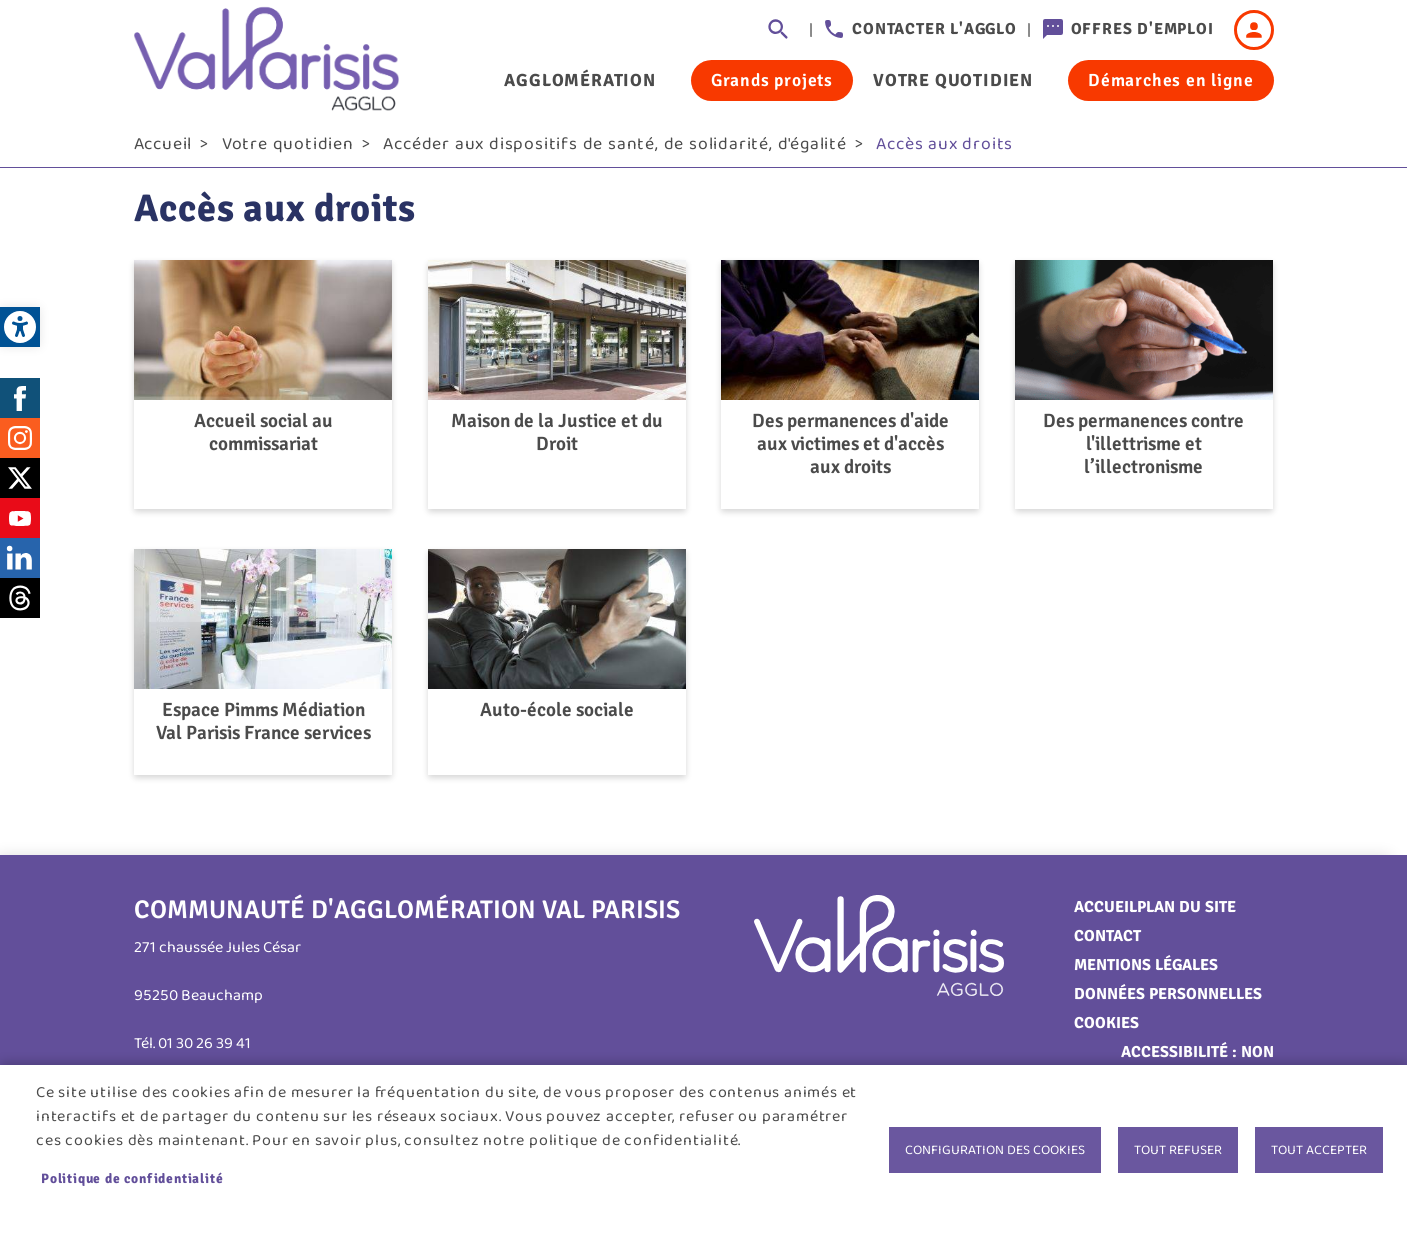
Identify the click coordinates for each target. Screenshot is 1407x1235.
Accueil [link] (163, 151)
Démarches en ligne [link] (1170, 80)
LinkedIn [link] (20, 565)
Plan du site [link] (1186, 914)
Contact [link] (1107, 943)
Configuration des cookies (995, 1150)
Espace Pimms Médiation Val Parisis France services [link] (263, 729)
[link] (20, 327)
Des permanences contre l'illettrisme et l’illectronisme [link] (1143, 451)
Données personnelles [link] (1168, 1001)
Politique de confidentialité (132, 1178)
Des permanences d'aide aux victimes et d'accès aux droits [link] (850, 451)
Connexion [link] (1254, 30)
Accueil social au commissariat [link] (263, 440)
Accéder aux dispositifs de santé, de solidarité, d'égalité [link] (614, 151)
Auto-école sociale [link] (557, 717)
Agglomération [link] (579, 80)
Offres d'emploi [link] (1142, 29)
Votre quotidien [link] (953, 80)
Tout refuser (1178, 1150)
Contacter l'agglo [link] (934, 29)
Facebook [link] (20, 405)
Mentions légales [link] (1146, 972)
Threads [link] (20, 605)
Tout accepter (1319, 1150)
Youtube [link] (20, 525)
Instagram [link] (20, 445)
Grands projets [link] (772, 80)
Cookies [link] (1106, 1030)
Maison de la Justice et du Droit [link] (557, 440)
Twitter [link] (20, 485)
